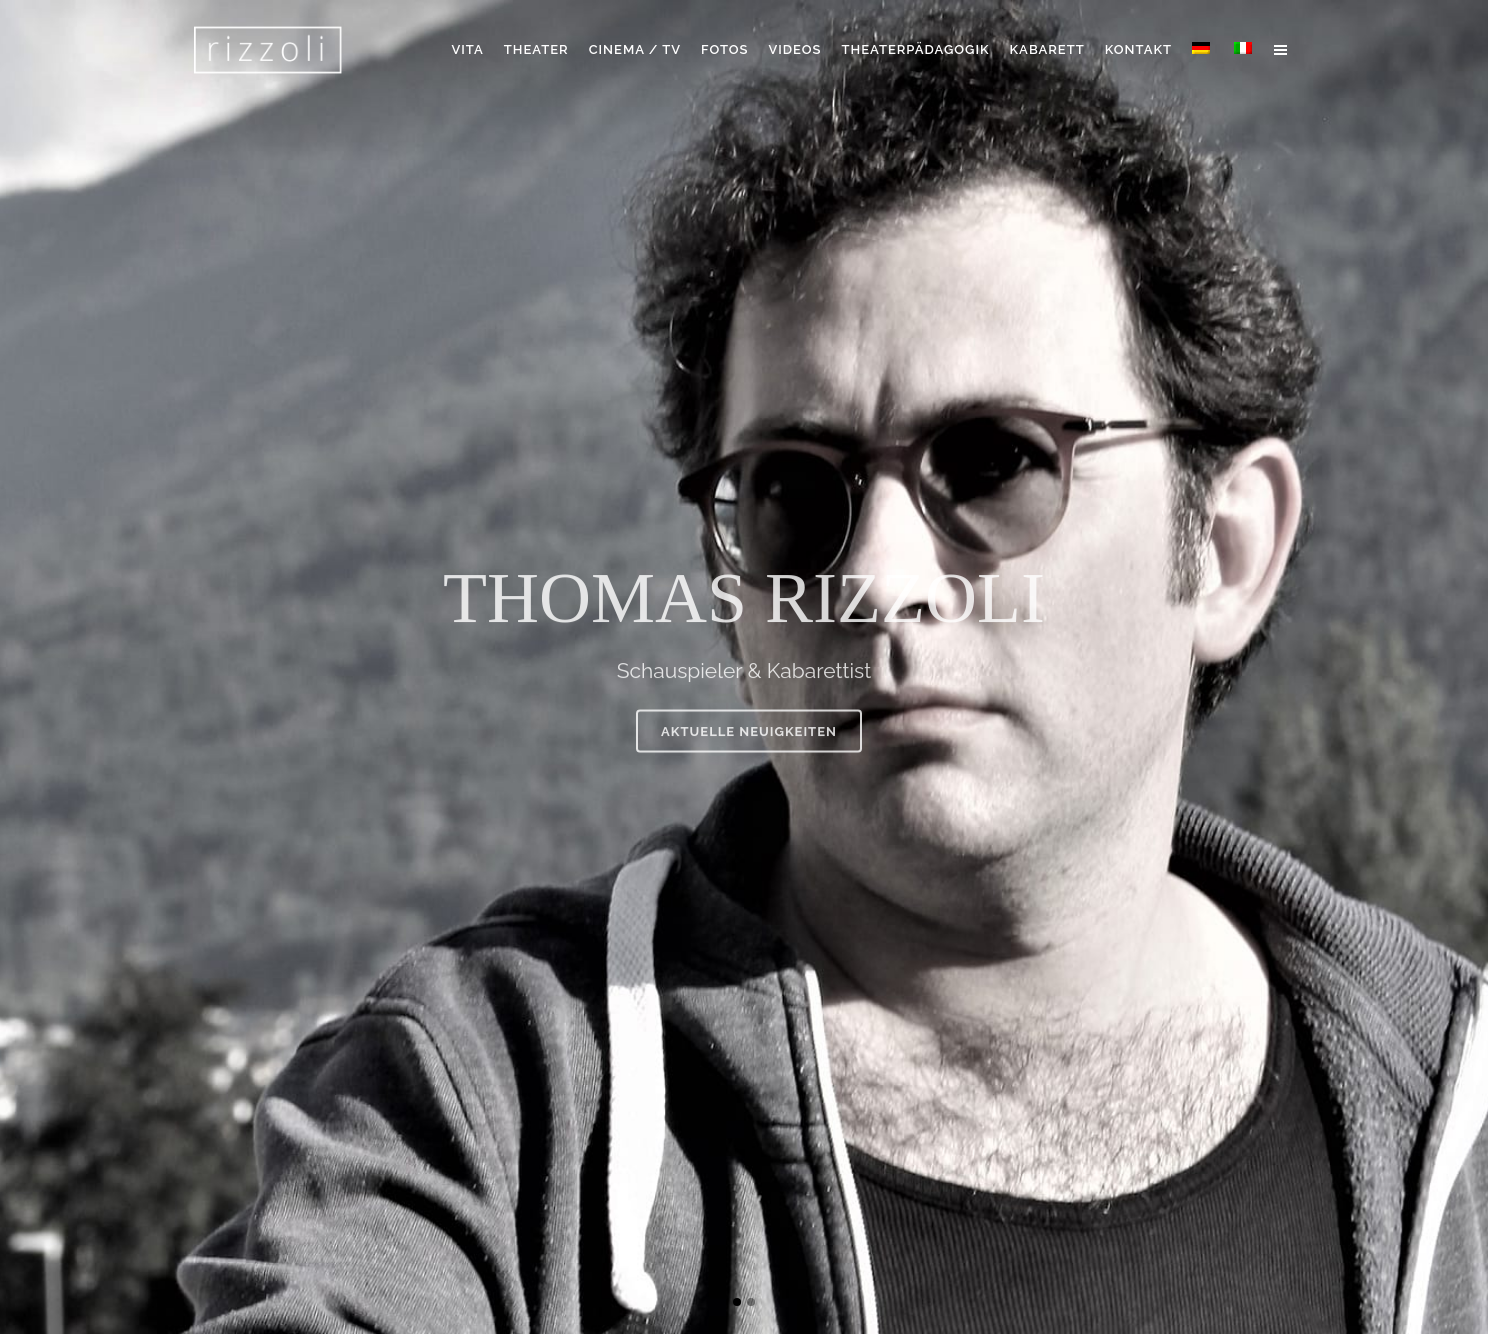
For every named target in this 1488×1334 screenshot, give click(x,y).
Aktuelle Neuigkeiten (749, 750)
